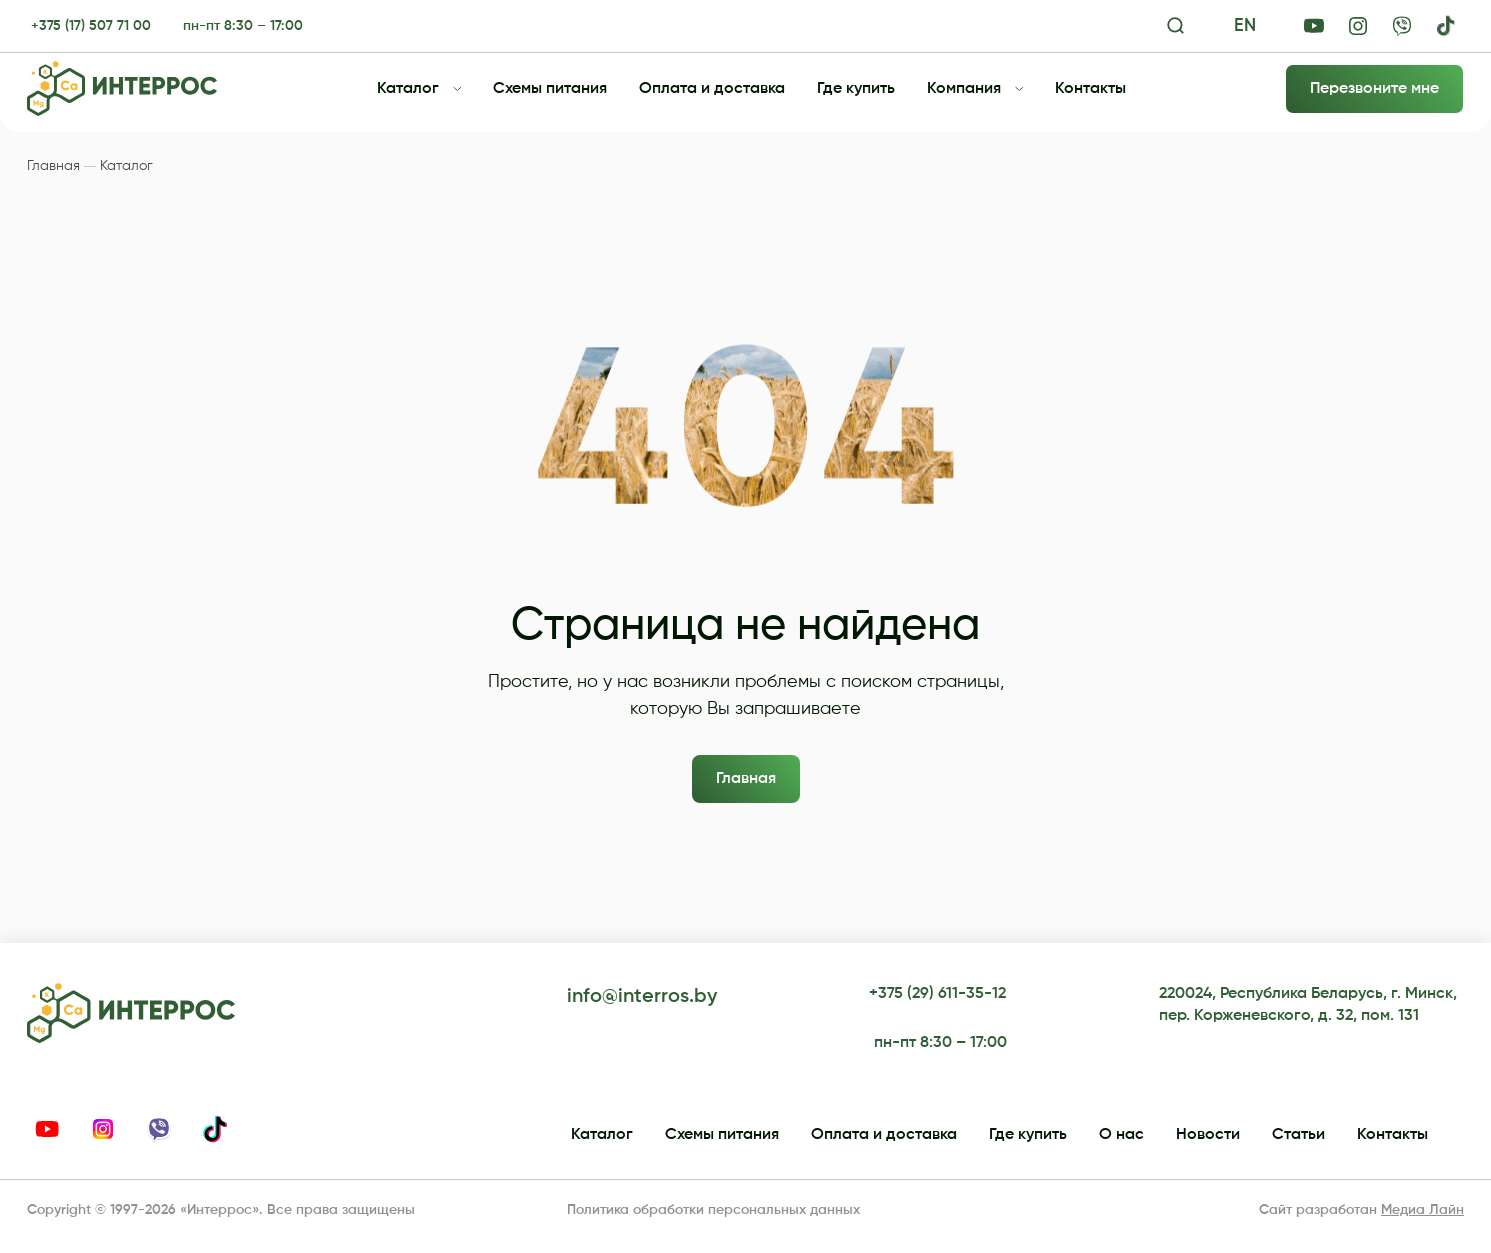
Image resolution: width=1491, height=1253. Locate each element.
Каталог (408, 89)
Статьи (1298, 1135)
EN (1245, 26)
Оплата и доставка (712, 89)
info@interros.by (642, 997)
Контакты (1090, 89)
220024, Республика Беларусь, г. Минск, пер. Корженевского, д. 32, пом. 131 (1308, 1005)
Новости (1208, 1135)
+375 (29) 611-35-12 (937, 994)
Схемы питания (550, 89)
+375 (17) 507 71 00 (91, 26)
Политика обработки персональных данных (713, 1210)
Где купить (856, 89)
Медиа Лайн (1422, 1210)
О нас (1121, 1135)
